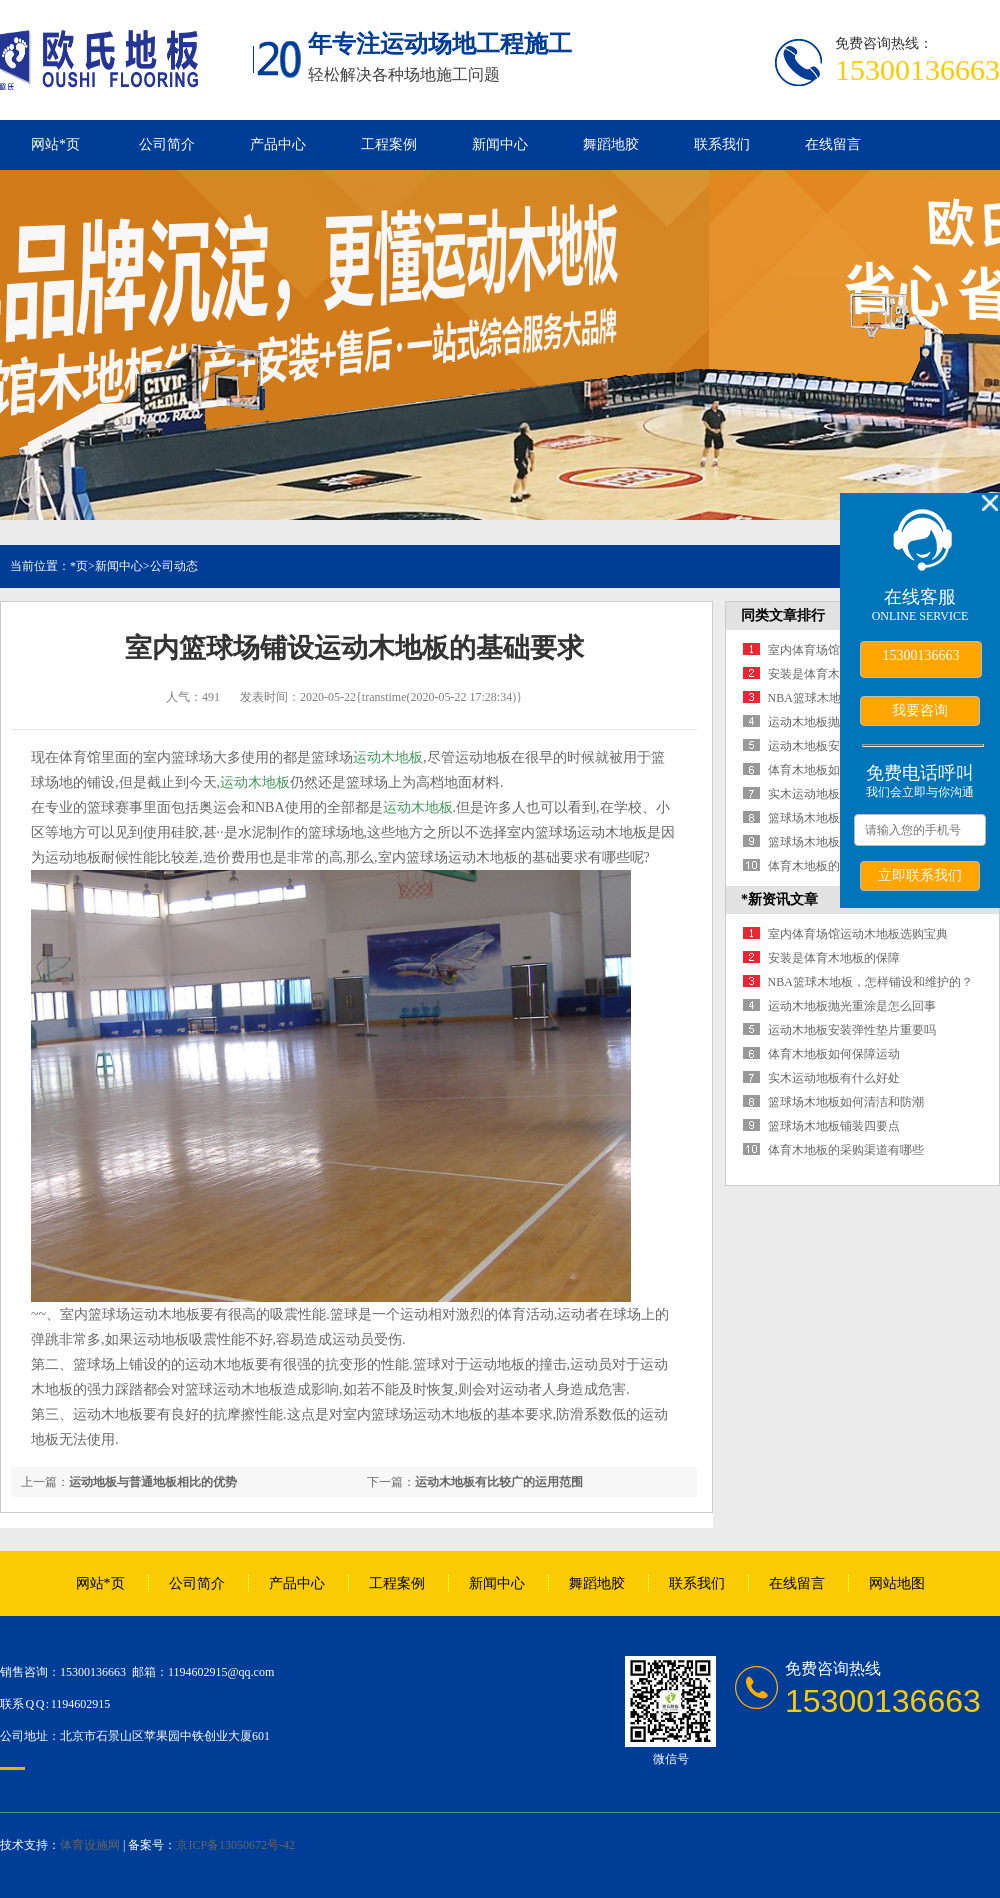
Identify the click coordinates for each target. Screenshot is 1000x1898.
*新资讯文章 (779, 899)
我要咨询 (920, 710)
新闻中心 (500, 144)
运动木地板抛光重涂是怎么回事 (852, 1006)
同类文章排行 (783, 615)
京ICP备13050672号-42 (235, 1845)
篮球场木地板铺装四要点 (834, 842)
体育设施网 (90, 1845)
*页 (79, 566)
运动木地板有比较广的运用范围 (499, 1482)
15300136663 (921, 655)
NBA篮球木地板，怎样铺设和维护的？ (870, 982)
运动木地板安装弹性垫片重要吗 (852, 1030)
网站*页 (55, 144)
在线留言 (833, 144)
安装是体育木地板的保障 (834, 674)
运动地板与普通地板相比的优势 (153, 1482)
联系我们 (722, 144)
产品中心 (278, 144)
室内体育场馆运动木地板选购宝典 (858, 934)
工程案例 (389, 144)
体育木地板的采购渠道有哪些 (846, 1150)
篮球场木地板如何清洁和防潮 (846, 1102)
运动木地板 (388, 757)
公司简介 (167, 144)
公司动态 (174, 566)
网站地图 (897, 1583)
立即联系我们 (920, 875)
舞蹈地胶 (611, 144)
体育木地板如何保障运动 (834, 770)
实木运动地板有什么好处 (834, 794)
